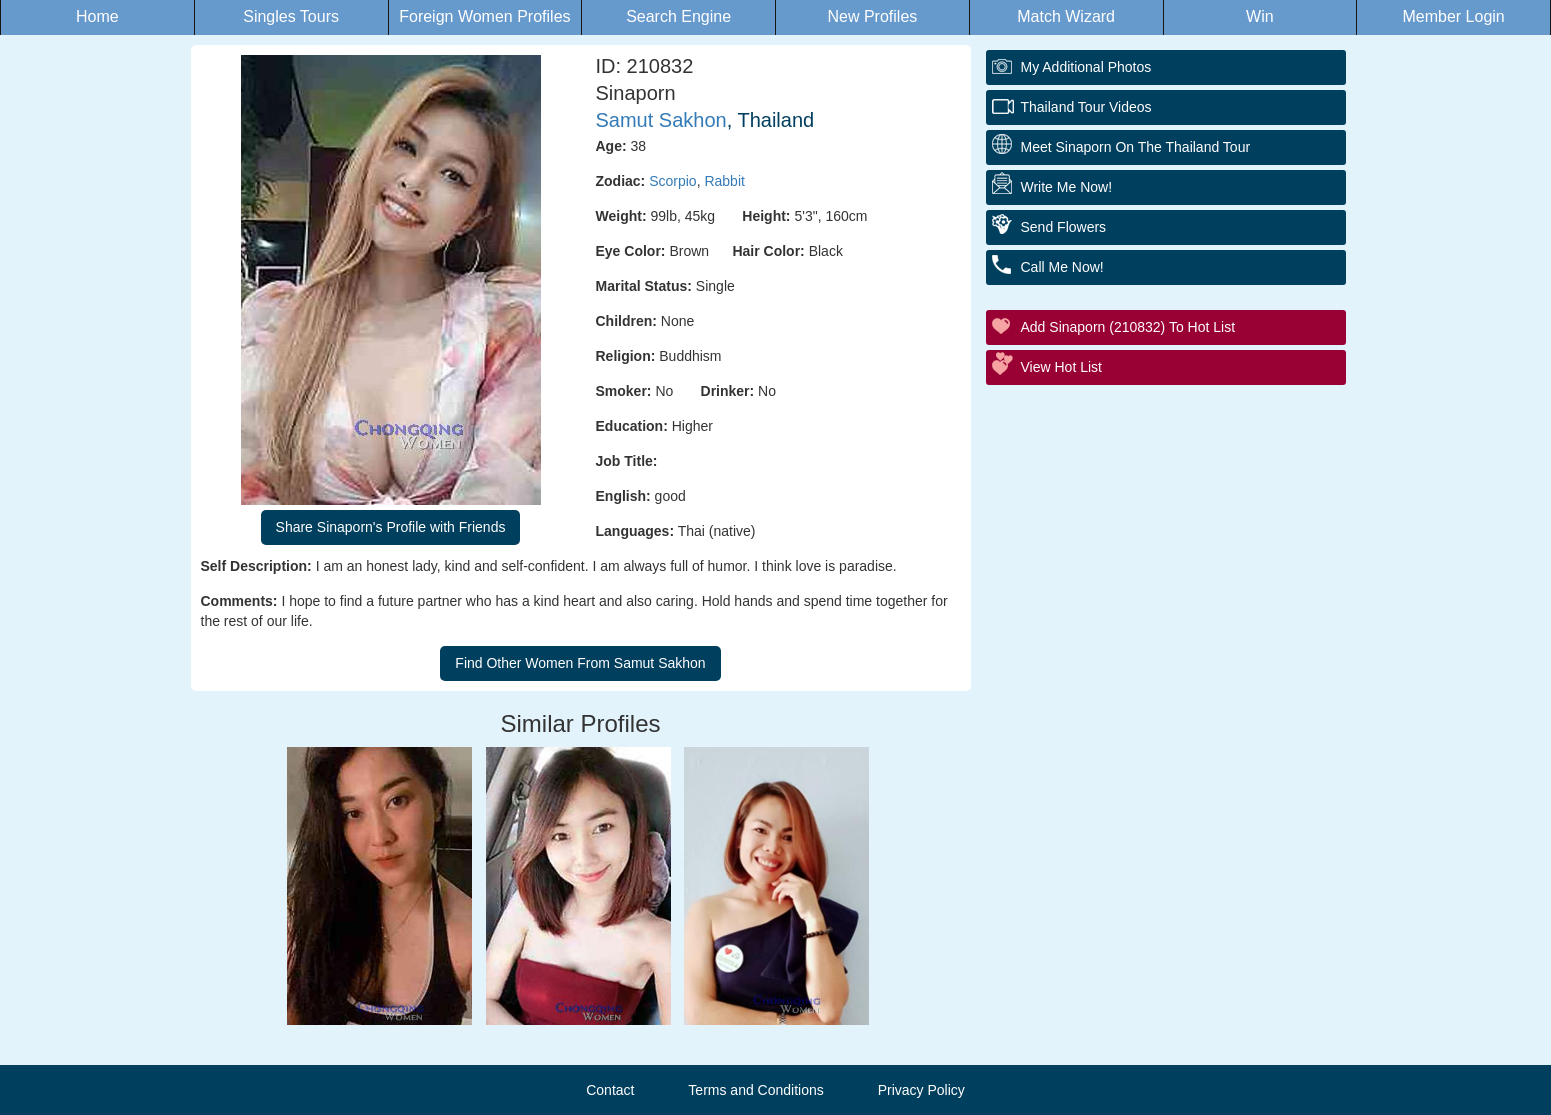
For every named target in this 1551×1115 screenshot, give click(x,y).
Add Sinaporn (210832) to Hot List (1128, 327)
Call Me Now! (1062, 267)
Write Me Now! (1067, 187)
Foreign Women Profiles (484, 16)
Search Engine (678, 16)
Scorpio (672, 181)
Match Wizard (1066, 16)
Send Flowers (1064, 227)
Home (97, 16)
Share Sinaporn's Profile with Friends (391, 527)
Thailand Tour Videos (1086, 107)
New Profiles (872, 16)
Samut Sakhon (661, 120)
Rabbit (724, 181)
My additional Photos (1086, 67)
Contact (610, 1090)
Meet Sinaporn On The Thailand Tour (1136, 147)
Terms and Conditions (755, 1090)
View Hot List (1061, 367)
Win (1260, 16)
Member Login (1453, 16)
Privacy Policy (921, 1090)
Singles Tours (291, 16)
